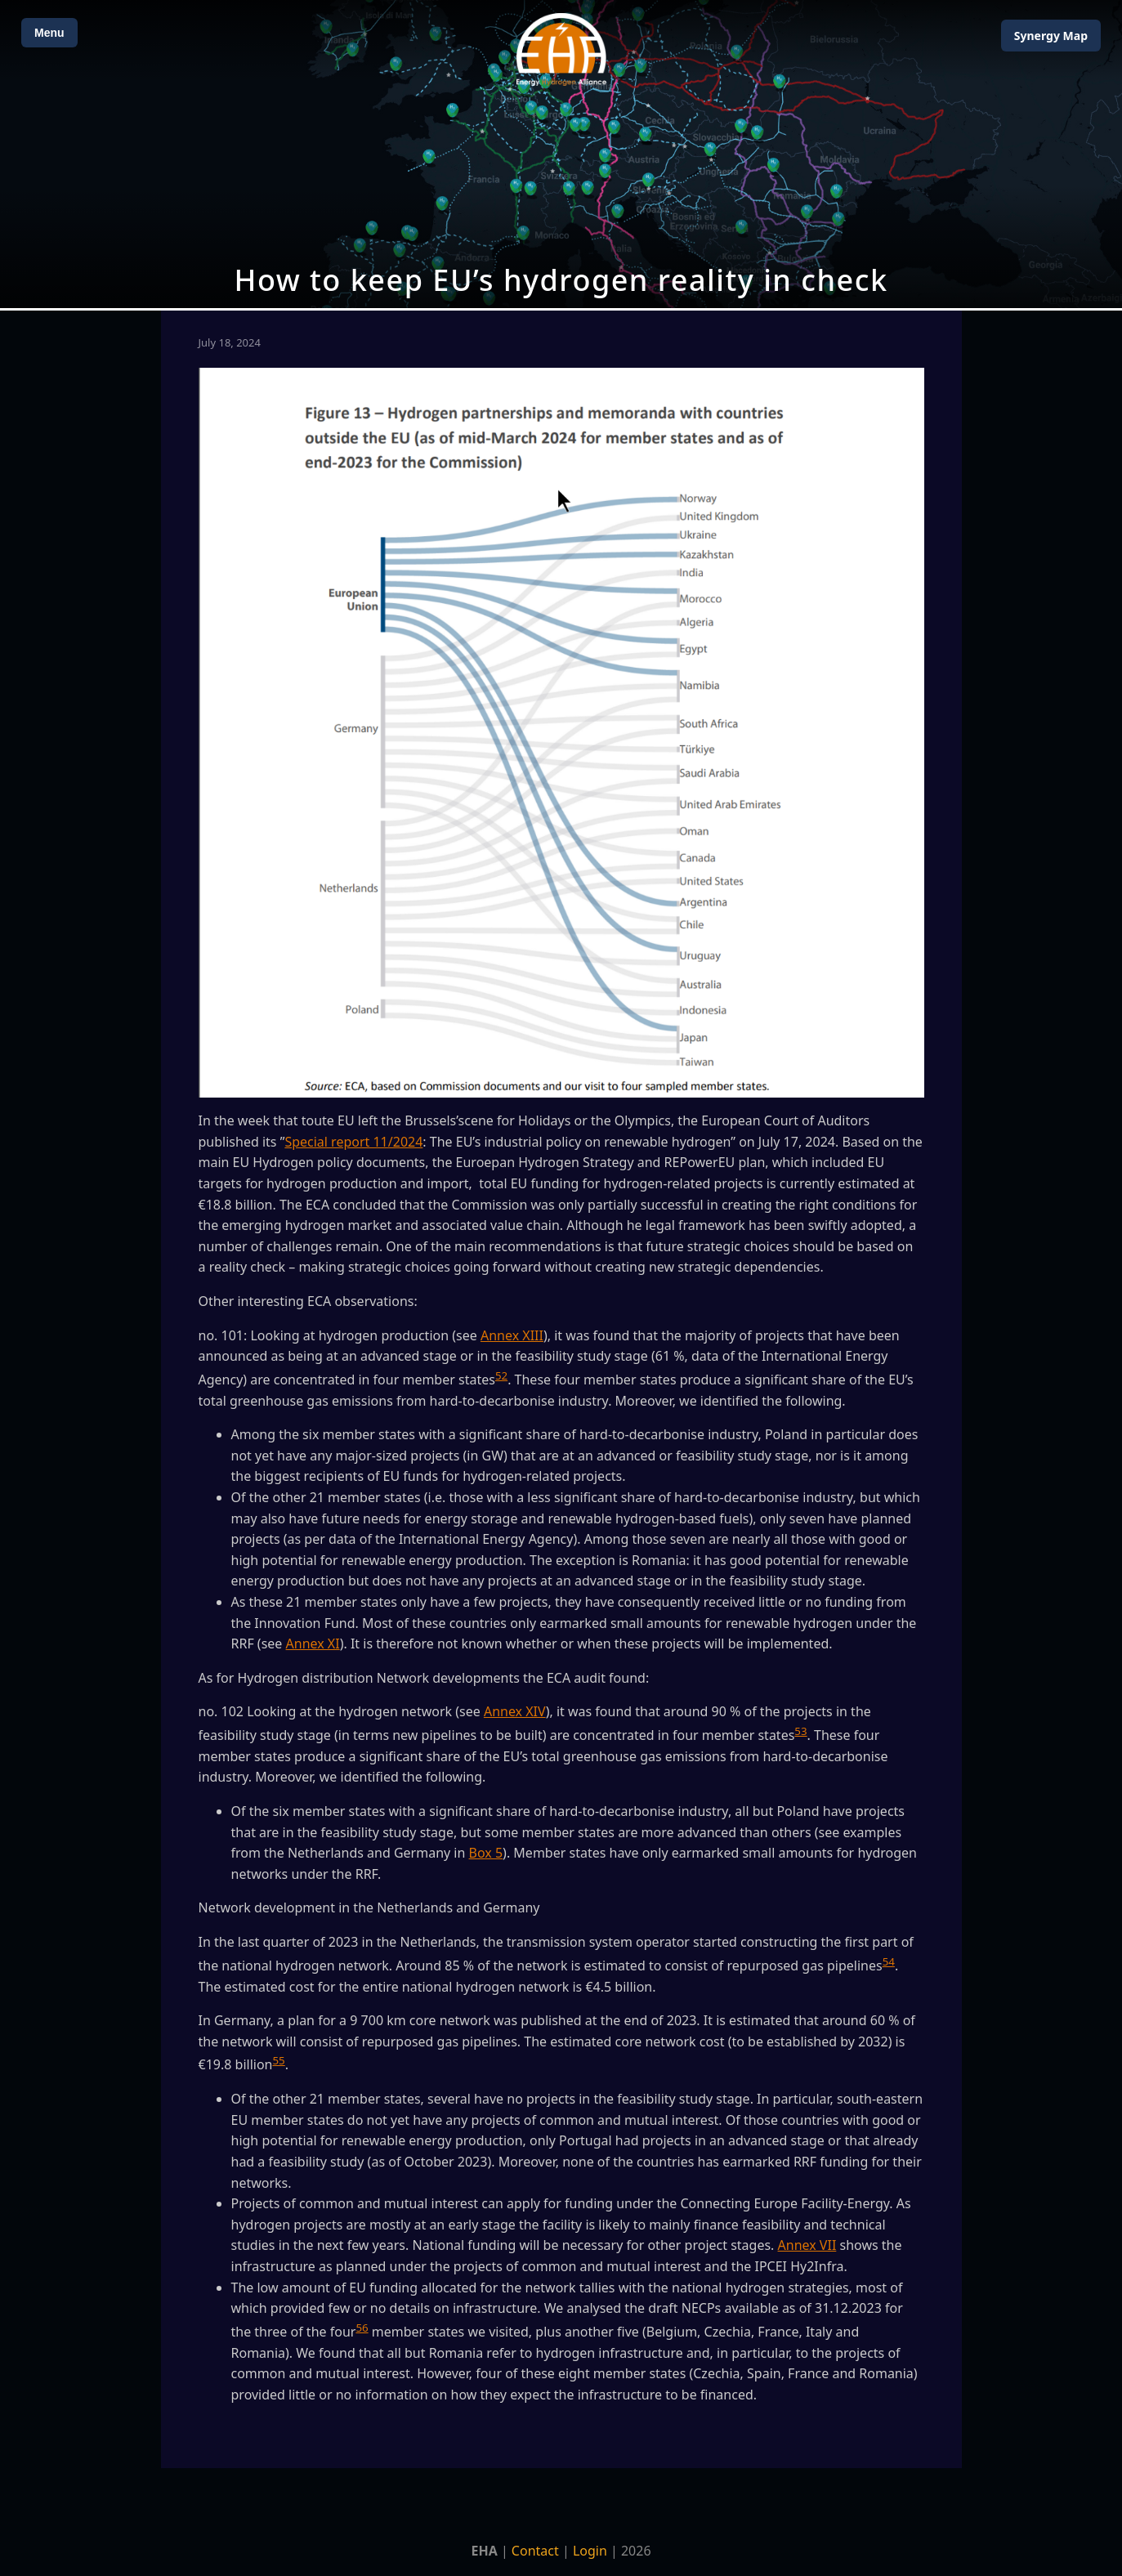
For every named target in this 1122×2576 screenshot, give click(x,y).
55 (278, 2060)
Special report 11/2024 (353, 1142)
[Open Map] (561, 154)
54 (889, 1961)
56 (361, 2327)
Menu (49, 32)
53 (800, 1731)
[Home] (561, 49)
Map (1051, 35)
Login (590, 2551)
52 (501, 1375)
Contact (535, 2551)
